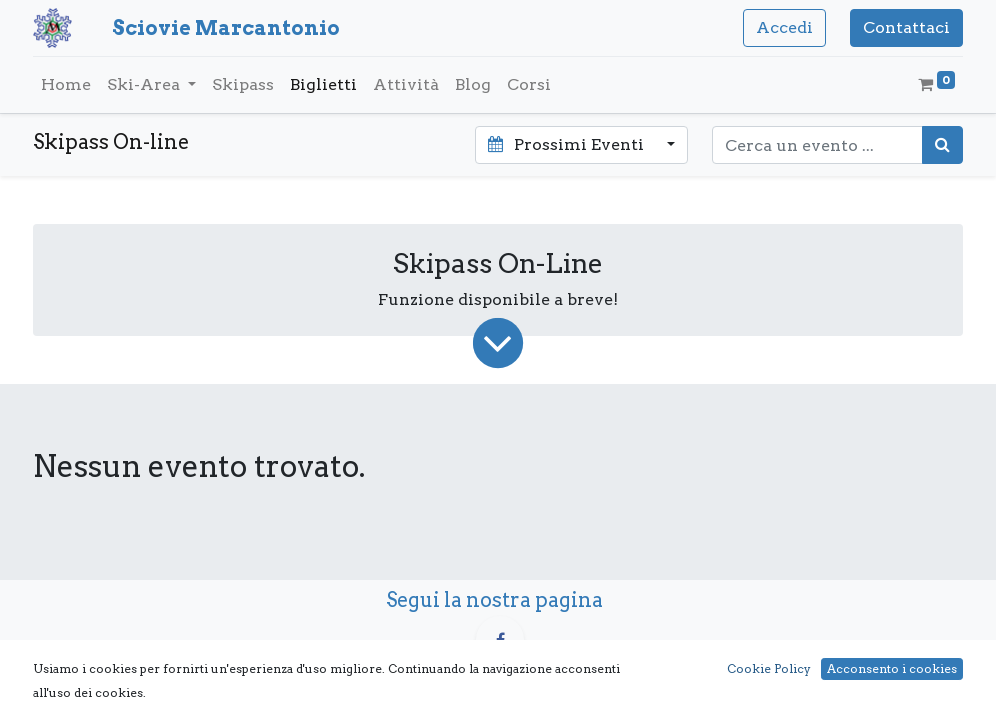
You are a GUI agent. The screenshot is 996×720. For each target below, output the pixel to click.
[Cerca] (942, 145)
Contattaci (906, 27)
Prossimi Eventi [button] (567, 144)
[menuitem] (66, 85)
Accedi (784, 27)
